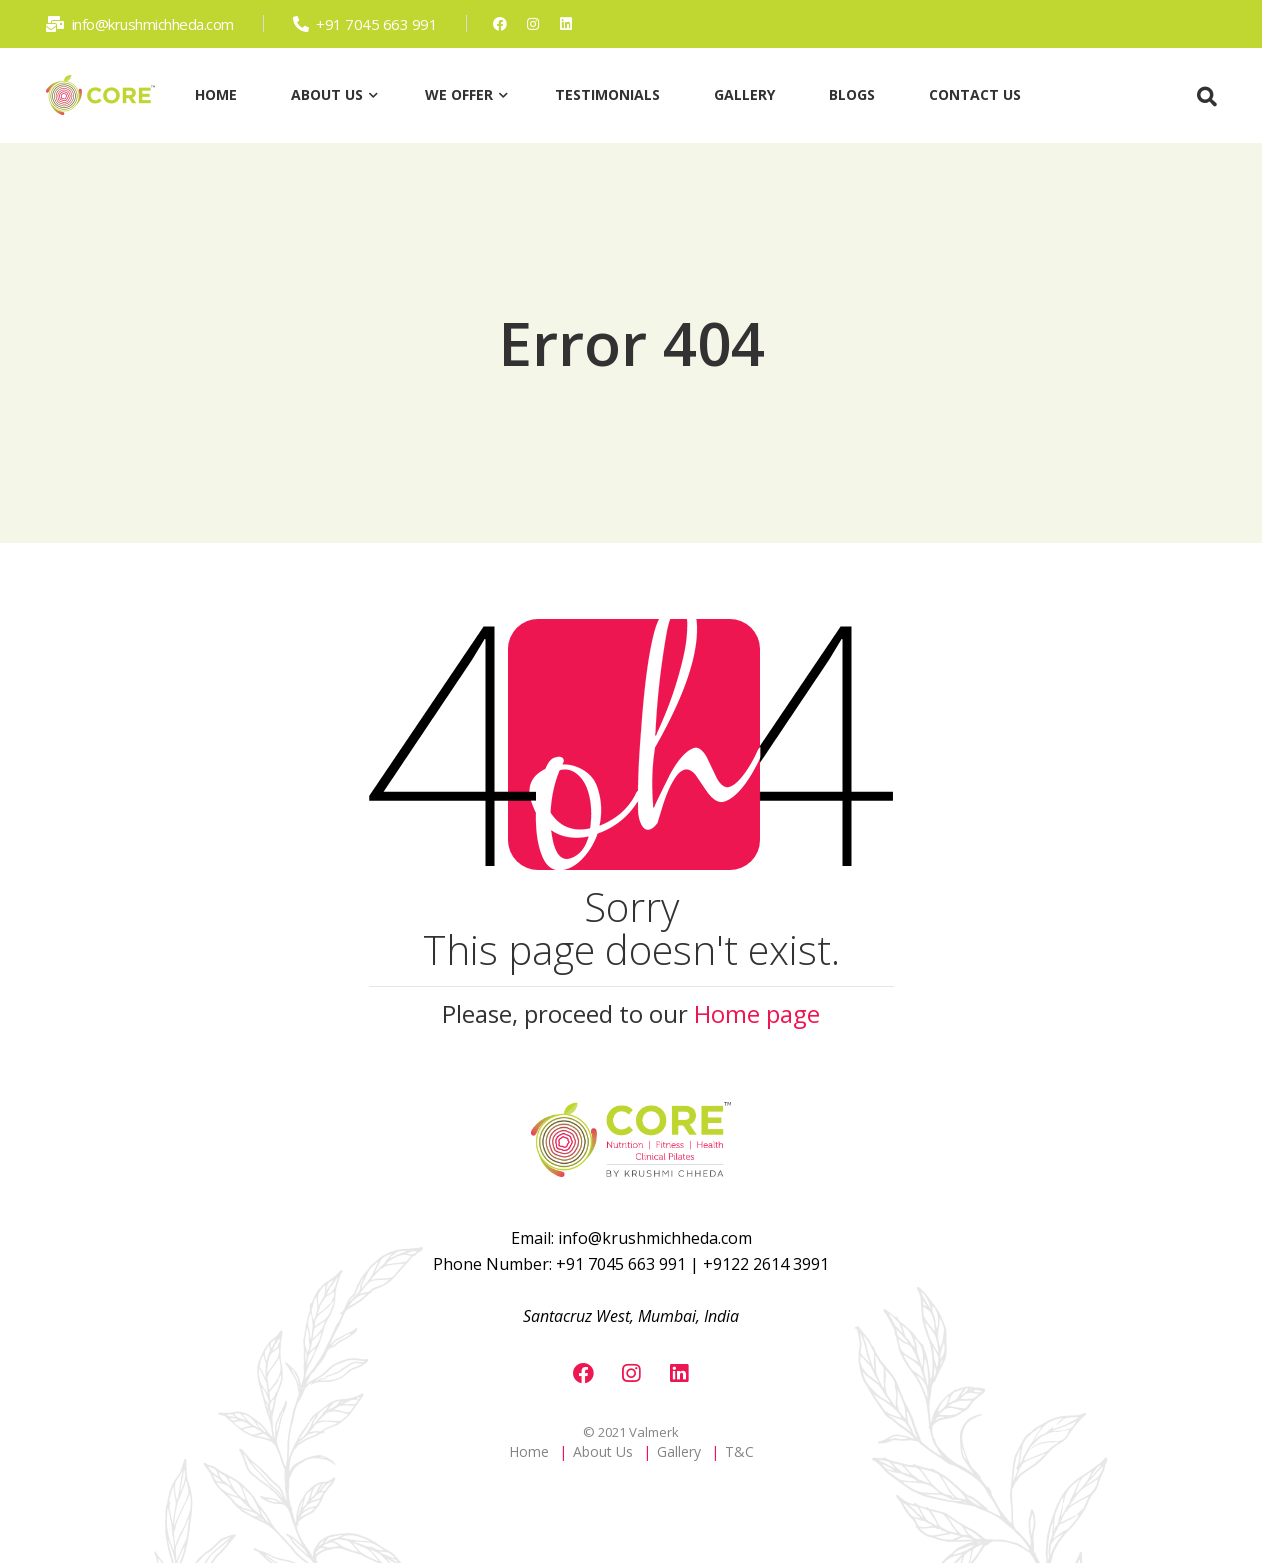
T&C (739, 1451)
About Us (603, 1451)
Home (529, 1451)
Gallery (679, 1451)
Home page (757, 1013)
